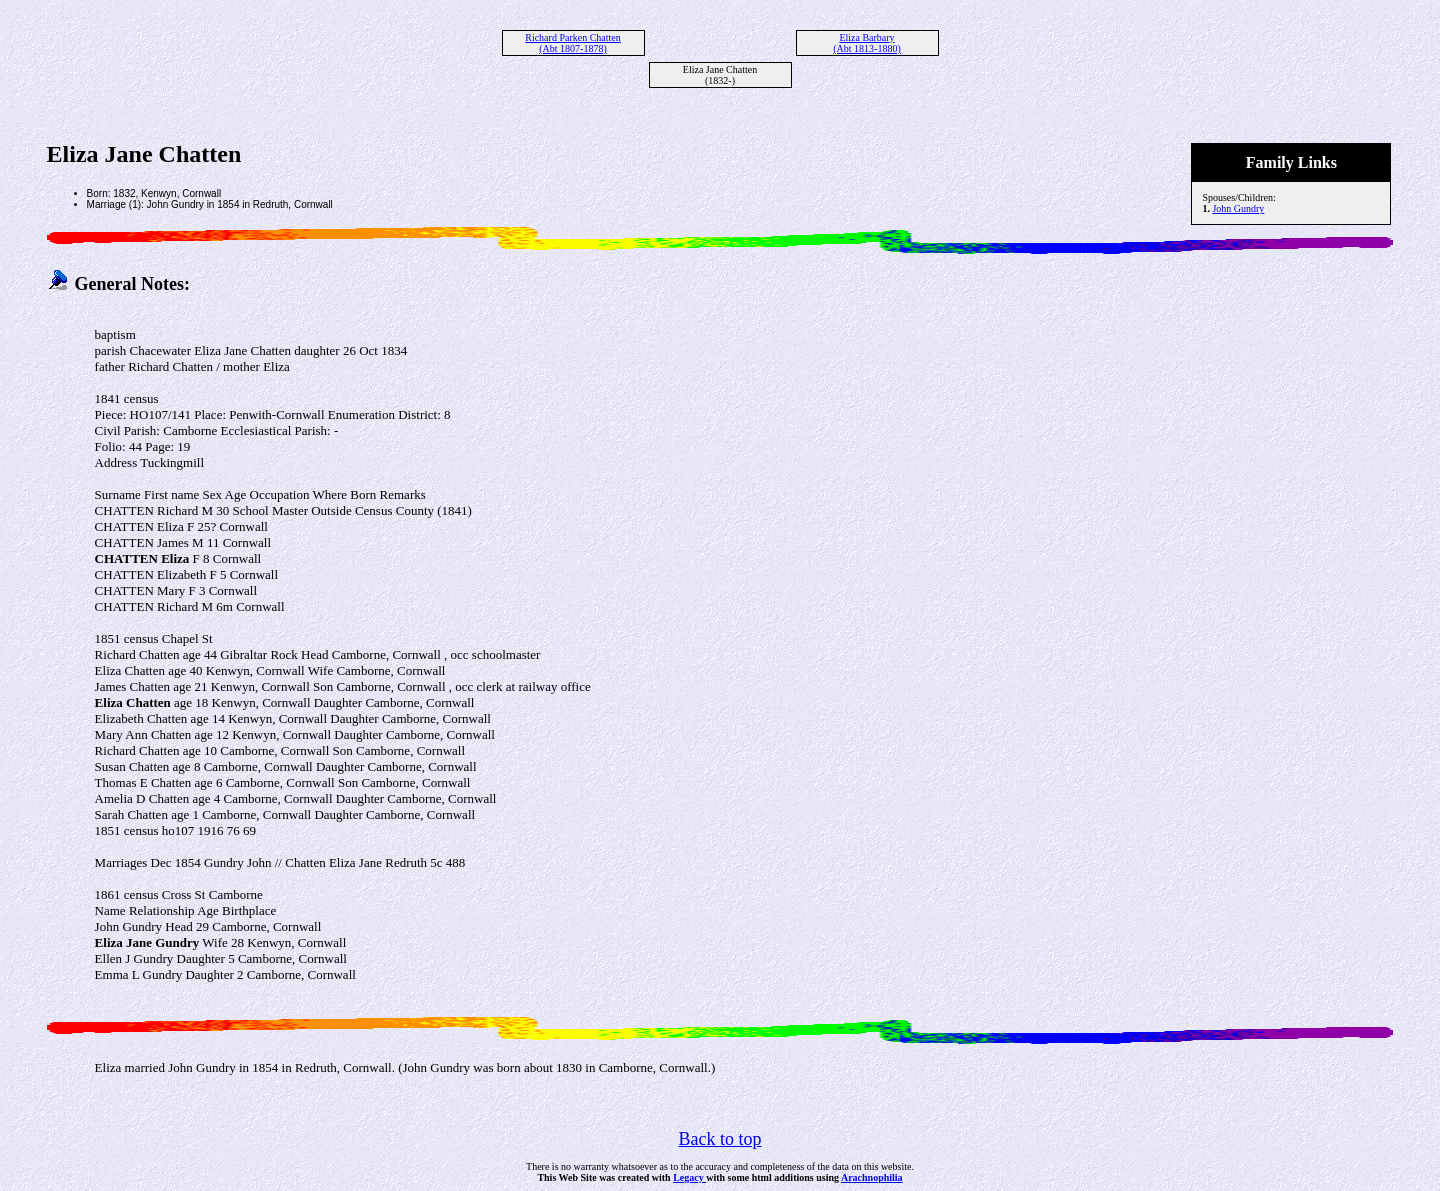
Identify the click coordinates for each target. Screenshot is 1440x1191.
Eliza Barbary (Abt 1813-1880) (867, 43)
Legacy (689, 1177)
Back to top (720, 1139)
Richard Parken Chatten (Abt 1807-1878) (573, 43)
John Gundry (1238, 208)
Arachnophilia (872, 1177)
